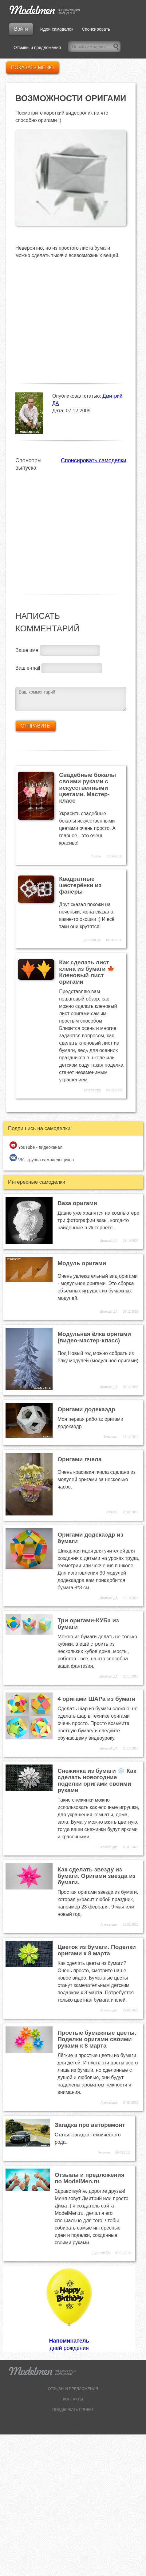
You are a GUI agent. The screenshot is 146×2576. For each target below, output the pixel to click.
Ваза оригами (77, 1203)
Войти (21, 29)
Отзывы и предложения (37, 47)
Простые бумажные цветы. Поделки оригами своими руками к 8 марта (96, 2039)
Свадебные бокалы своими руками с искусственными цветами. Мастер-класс (87, 788)
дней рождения (69, 2309)
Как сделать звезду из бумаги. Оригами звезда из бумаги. (96, 1876)
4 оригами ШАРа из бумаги (96, 1699)
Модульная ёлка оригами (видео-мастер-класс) (94, 1337)
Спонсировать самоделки (93, 460)
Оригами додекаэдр (86, 1409)
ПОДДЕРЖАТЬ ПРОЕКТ (73, 2410)
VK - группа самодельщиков (42, 1158)
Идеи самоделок (56, 29)
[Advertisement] (57, 528)
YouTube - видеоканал (36, 1145)
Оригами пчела (79, 1459)
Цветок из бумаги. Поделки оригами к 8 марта (96, 1950)
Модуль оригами (81, 1263)
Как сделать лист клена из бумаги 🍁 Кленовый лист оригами (87, 972)
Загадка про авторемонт (90, 2125)
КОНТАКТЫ (73, 2399)
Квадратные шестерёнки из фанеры (80, 885)
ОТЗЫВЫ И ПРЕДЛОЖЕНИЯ (73, 2389)
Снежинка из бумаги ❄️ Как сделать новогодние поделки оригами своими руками (96, 1780)
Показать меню (32, 67)
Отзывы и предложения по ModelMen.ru (89, 2178)
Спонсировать (96, 29)
